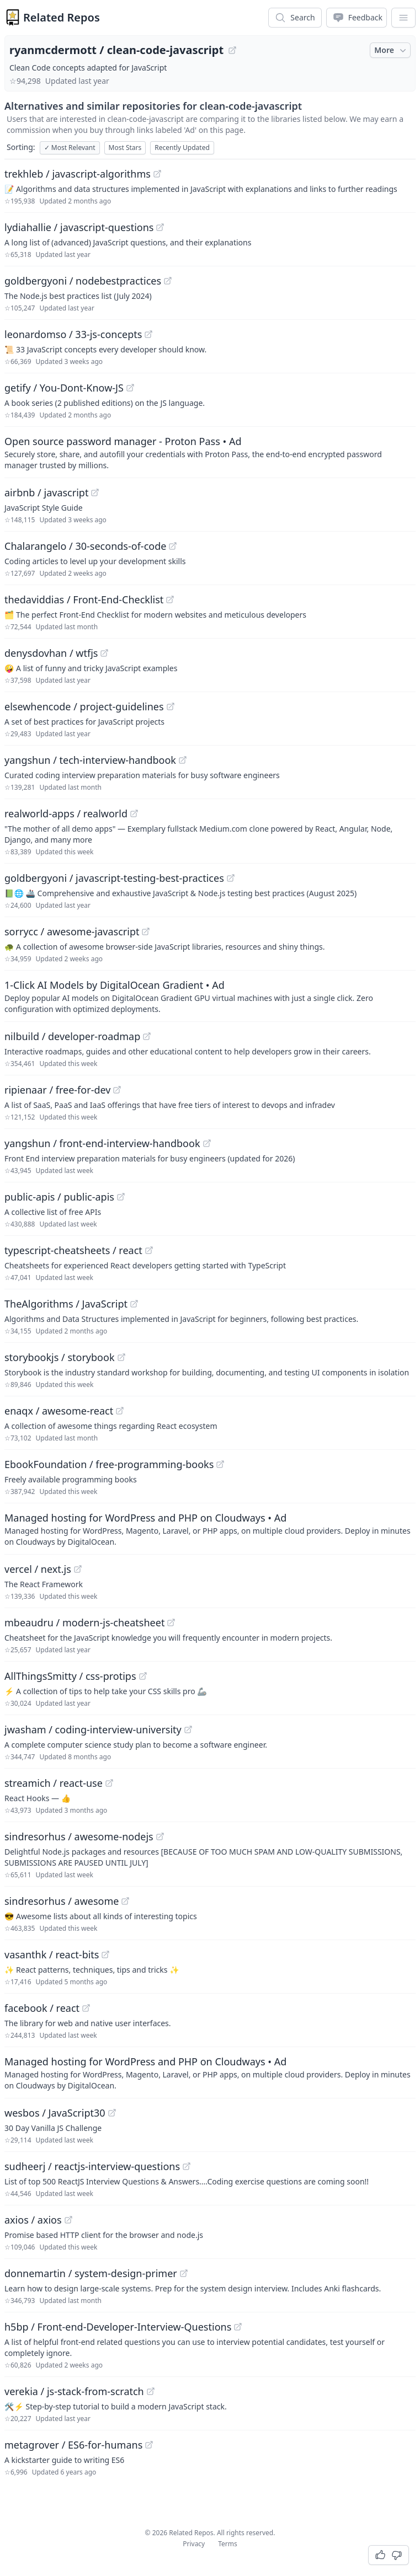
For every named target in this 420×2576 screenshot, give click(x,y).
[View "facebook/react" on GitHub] (86, 2008)
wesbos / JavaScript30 (54, 2112)
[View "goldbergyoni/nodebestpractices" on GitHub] (167, 280)
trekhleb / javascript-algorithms (77, 173)
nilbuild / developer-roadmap (72, 1036)
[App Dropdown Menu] (403, 18)
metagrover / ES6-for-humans (73, 2444)
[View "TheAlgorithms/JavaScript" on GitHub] (134, 1303)
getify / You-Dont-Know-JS (64, 387)
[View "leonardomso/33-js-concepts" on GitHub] (148, 334)
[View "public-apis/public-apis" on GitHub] (120, 1196)
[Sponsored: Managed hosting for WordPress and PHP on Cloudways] (210, 1528)
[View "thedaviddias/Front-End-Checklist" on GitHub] (170, 599)
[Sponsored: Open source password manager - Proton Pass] (210, 452)
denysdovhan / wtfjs (51, 653)
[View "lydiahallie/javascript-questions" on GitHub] (160, 227)
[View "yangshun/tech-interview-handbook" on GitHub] (182, 760)
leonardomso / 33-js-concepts (73, 334)
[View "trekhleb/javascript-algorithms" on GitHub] (157, 173)
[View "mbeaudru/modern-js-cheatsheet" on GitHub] (171, 1622)
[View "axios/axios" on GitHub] (68, 2219)
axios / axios (33, 2219)
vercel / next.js (37, 1569)
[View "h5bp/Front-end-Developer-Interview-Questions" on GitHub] (237, 2326)
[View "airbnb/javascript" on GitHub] (95, 492)
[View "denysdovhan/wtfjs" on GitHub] (104, 653)
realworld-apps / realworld (65, 813)
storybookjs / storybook (59, 1357)
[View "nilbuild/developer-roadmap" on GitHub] (146, 1036)
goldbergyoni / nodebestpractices (82, 280)
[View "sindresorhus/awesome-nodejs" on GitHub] (160, 1836)
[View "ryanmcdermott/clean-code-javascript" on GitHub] (232, 50)
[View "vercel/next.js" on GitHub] (77, 1569)
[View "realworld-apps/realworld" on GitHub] (134, 813)
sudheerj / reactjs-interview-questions (92, 2166)
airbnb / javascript (46, 492)
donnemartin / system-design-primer (90, 2273)
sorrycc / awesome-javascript (71, 931)
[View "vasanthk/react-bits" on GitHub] (105, 1954)
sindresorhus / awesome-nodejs (78, 1836)
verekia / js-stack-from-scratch (74, 2391)
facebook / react (41, 2008)
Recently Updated (182, 147)
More (391, 50)
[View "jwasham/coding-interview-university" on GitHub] (188, 1729)
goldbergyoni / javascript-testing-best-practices (114, 878)
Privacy (194, 2543)
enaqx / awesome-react (58, 1410)
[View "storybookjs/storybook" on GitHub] (121, 1357)
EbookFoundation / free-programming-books (109, 1464)
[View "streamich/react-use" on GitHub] (109, 1783)
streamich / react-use (53, 1783)
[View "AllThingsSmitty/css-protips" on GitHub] (143, 1676)
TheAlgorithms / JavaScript (65, 1303)
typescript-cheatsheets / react (73, 1250)
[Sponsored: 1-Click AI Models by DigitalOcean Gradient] (210, 996)
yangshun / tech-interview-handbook (90, 760)
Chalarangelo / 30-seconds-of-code (85, 546)
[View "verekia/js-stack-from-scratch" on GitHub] (150, 2391)
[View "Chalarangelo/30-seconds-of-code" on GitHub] (172, 546)
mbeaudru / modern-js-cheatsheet (84, 1622)
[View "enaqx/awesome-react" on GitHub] (119, 1410)
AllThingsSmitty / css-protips (70, 1676)
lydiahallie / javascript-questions (78, 227)
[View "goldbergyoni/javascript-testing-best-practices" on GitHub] (230, 878)
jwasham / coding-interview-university (93, 1729)
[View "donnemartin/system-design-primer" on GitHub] (183, 2273)
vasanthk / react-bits (51, 1954)
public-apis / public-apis (59, 1196)
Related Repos (61, 17)
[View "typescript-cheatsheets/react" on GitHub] (149, 1250)
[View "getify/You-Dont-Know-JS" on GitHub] (130, 387)
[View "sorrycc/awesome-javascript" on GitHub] (145, 931)
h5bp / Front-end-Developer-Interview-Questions (117, 2326)
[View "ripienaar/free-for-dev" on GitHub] (117, 1089)
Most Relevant (69, 147)
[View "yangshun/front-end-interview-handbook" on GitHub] (207, 1143)
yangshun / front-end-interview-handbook (102, 1143)
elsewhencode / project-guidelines (84, 706)
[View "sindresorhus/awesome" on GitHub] (125, 1901)
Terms (227, 2543)
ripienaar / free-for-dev (57, 1089)
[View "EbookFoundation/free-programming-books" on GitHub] (220, 1464)
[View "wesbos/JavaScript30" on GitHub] (112, 2112)
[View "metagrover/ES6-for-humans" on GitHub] (149, 2444)
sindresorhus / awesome (61, 1901)
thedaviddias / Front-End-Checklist (83, 599)
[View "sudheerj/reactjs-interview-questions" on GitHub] (186, 2166)
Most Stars (125, 147)
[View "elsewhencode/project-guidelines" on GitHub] (170, 706)
